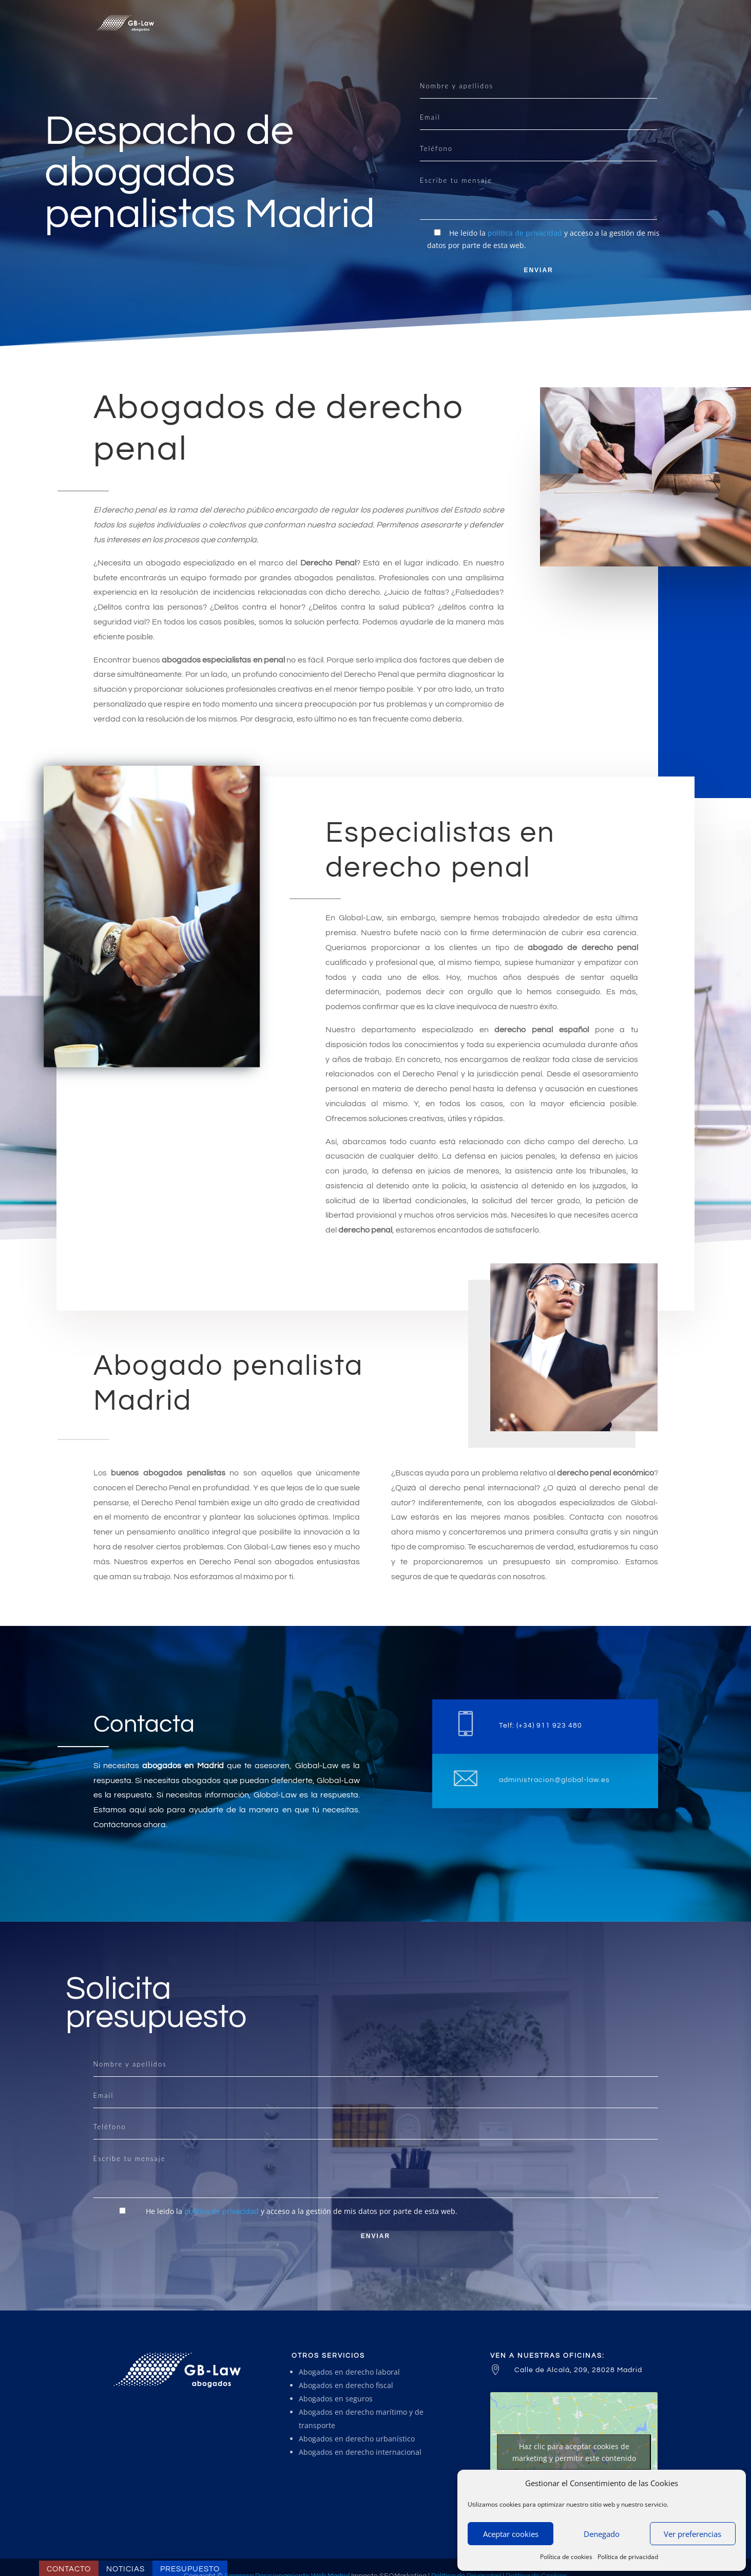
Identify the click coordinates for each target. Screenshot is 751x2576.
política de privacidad (525, 233)
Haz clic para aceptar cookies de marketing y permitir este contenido (574, 2452)
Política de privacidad (628, 2556)
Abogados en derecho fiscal (346, 2385)
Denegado (602, 2534)
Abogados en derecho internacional (360, 2452)
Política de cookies (566, 2556)
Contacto (69, 2569)
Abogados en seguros (336, 2398)
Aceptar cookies (510, 2534)
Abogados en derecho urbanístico (357, 2439)
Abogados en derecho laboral (349, 2372)
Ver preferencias (692, 2534)
